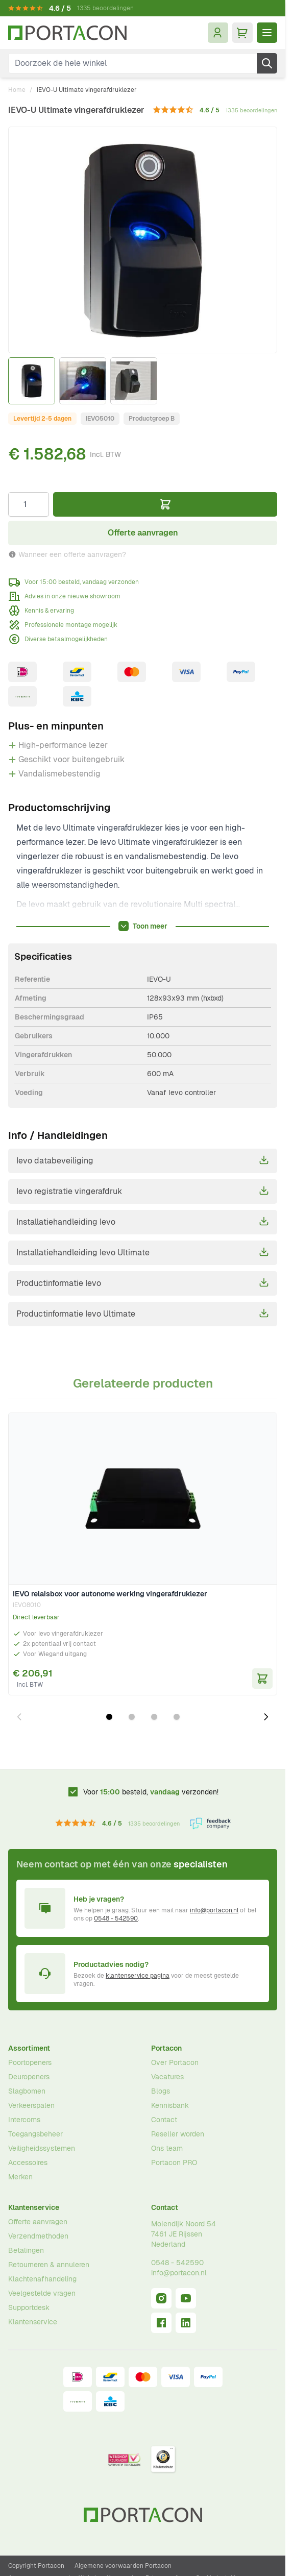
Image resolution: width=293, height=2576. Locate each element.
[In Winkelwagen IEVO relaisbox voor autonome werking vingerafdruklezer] (262, 1678)
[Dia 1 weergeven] (109, 1717)
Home (17, 90)
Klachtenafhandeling (42, 2278)
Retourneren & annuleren (48, 2264)
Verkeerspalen (31, 2105)
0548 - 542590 (116, 1918)
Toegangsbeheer (35, 2133)
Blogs (160, 2091)
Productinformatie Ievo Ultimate (142, 1313)
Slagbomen (26, 2091)
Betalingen (26, 2250)
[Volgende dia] (266, 1717)
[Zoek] (267, 63)
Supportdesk (29, 2307)
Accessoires (27, 2162)
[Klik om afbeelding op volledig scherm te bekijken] (142, 240)
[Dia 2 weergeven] (131, 1717)
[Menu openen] (267, 32)
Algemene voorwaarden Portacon (123, 2566)
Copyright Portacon (36, 2566)
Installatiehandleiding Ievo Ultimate (142, 1252)
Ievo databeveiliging (142, 1160)
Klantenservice (33, 2207)
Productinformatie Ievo (142, 1283)
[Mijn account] (218, 32)
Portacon (166, 2048)
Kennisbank (170, 2105)
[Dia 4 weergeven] (176, 1717)
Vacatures (167, 2076)
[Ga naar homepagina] (67, 33)
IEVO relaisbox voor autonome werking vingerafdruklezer (110, 1593)
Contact (164, 2119)
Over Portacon (175, 2062)
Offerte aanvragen (37, 2221)
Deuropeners (29, 2076)
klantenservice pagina (137, 1976)
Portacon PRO (174, 2162)
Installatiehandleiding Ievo (142, 1221)
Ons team (167, 2148)
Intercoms (24, 2119)
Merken (20, 2176)
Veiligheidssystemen (41, 2148)
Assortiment (29, 2048)
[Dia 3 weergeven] (154, 1717)
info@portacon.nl (214, 1910)
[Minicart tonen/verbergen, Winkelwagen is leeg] (242, 32)
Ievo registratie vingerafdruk (142, 1191)
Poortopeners (30, 2062)
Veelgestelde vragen (42, 2293)
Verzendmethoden (38, 2236)
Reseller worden (177, 2133)
